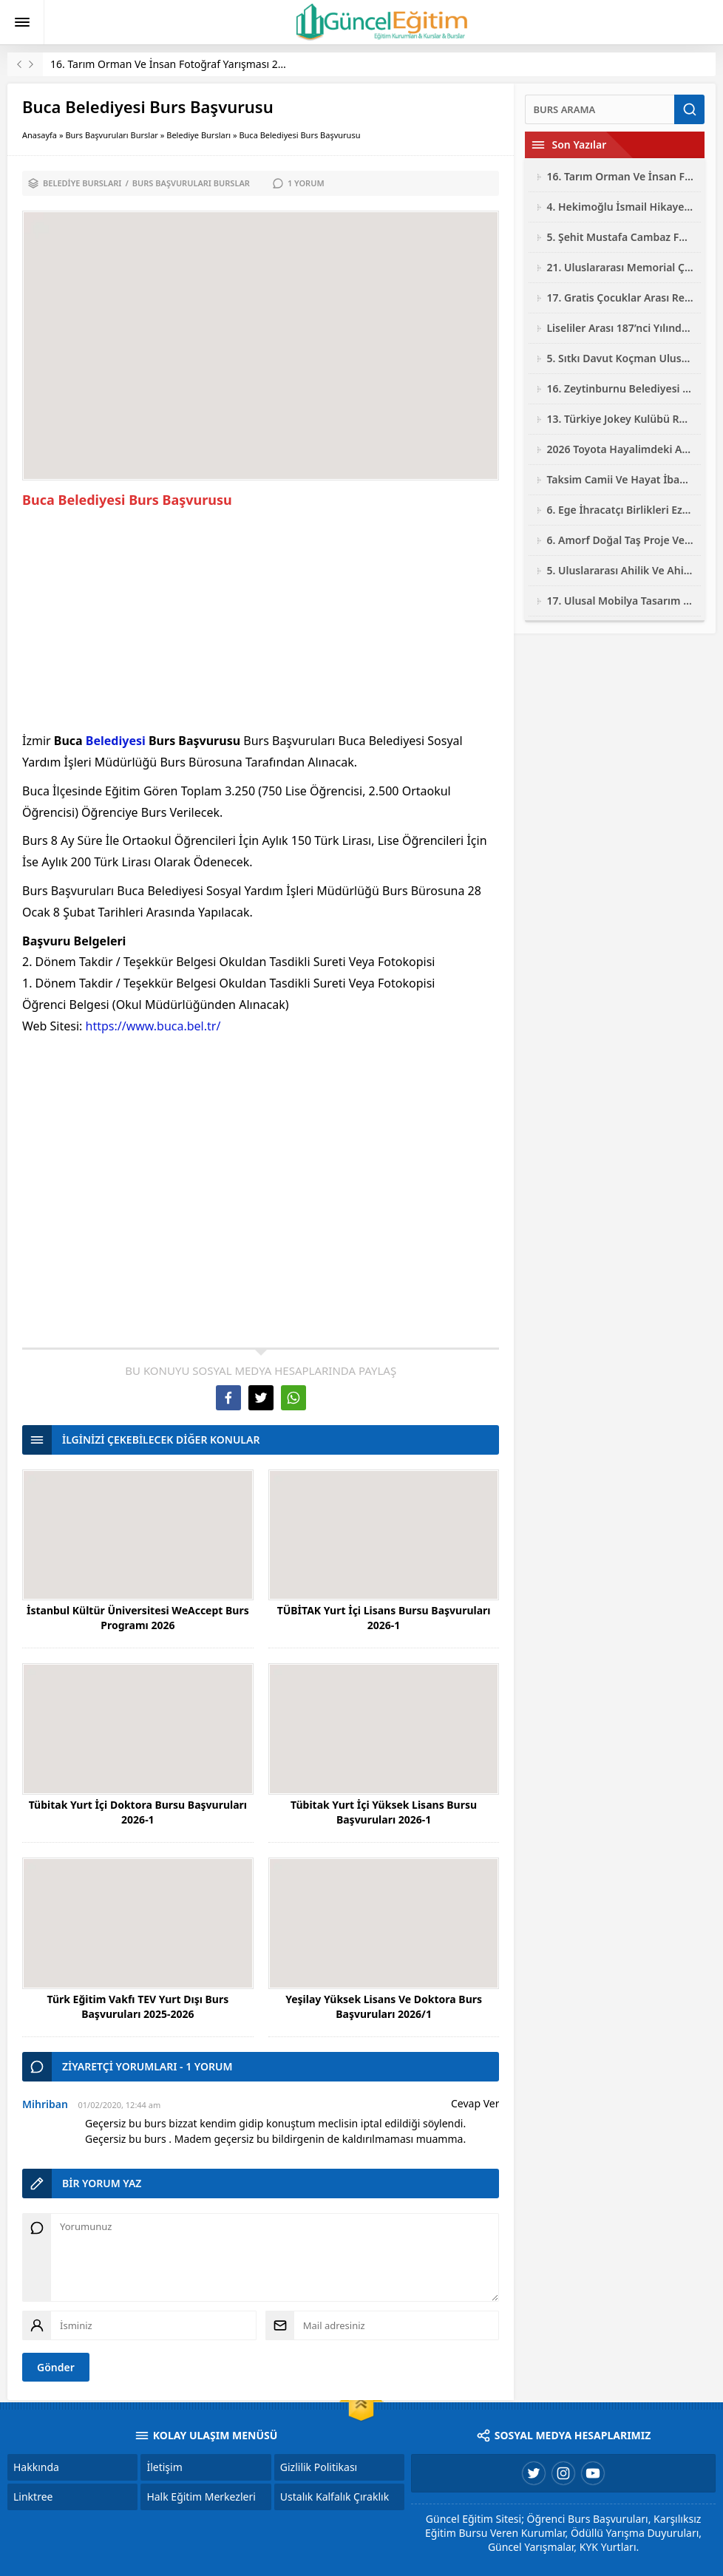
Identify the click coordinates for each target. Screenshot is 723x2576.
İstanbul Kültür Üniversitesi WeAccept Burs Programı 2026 (138, 1617)
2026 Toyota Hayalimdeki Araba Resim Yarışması (619, 449)
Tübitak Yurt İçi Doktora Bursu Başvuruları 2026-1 (138, 1812)
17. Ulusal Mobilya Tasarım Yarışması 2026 (619, 601)
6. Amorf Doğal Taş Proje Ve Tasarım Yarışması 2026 (619, 540)
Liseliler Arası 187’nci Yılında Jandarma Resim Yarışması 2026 (619, 328)
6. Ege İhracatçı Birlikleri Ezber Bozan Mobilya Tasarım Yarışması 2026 (619, 510)
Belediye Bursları (198, 134)
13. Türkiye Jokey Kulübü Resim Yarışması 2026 (619, 419)
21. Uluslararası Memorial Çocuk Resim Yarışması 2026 (619, 267)
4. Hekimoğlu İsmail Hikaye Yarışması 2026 (619, 207)
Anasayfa (39, 134)
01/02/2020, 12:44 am (119, 2104)
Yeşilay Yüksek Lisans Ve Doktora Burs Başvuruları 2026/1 (383, 2006)
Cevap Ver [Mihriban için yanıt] (475, 2103)
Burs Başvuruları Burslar (111, 134)
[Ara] (599, 109)
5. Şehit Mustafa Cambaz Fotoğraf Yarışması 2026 (619, 237)
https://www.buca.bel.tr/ (153, 1026)
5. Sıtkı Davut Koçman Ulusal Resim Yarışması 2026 (619, 358)
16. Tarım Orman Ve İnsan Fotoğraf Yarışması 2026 (173, 64)
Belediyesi (116, 741)
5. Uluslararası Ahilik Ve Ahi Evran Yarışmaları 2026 (619, 570)
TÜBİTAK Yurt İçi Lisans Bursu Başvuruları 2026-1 (384, 1617)
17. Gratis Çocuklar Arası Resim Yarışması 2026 (619, 297)
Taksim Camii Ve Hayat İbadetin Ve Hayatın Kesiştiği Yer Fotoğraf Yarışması (619, 479)
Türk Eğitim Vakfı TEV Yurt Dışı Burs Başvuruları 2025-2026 (138, 2006)
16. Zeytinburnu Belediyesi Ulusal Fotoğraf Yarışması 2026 (619, 388)
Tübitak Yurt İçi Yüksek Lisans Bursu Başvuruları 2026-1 (384, 1812)
